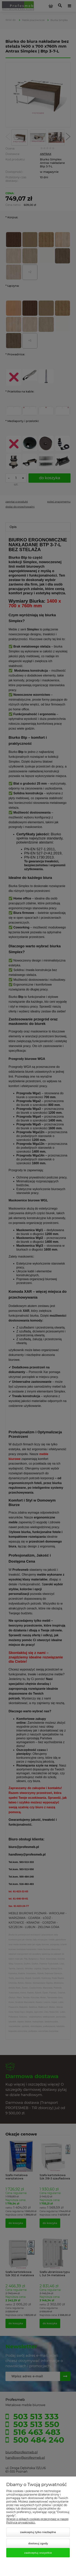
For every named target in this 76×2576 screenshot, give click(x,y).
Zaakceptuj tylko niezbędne (38, 2532)
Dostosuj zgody (38, 2543)
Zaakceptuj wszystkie (38, 2552)
